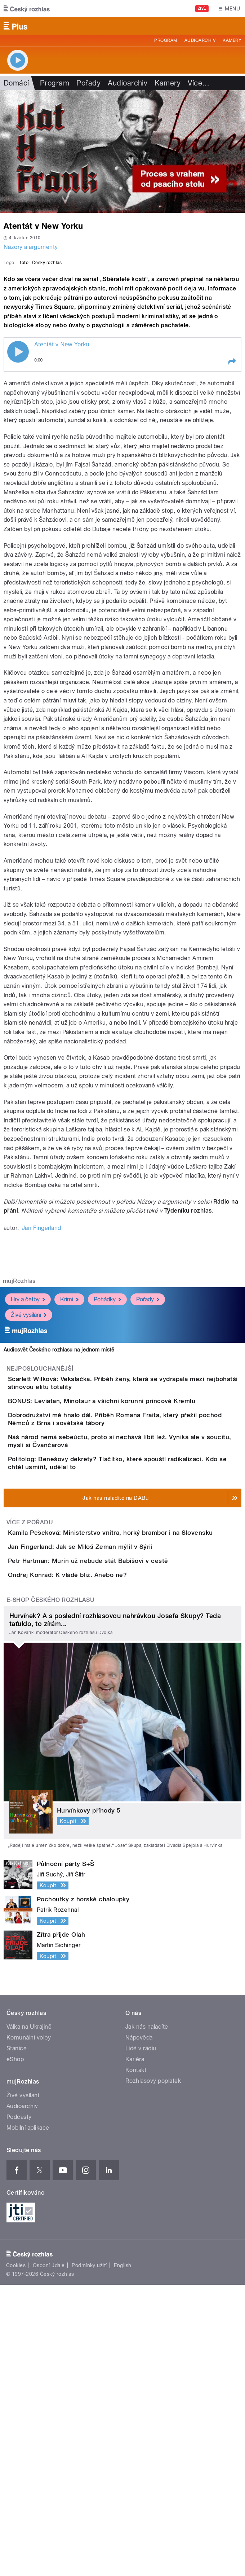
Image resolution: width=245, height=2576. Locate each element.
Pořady (88, 83)
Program (165, 40)
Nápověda (139, 2329)
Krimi (69, 1437)
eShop (15, 2350)
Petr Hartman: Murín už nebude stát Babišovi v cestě (117, 1810)
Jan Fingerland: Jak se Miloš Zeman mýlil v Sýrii (109, 1776)
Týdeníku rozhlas (188, 1348)
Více (198, 83)
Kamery (232, 40)
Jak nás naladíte (146, 2318)
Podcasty (19, 2408)
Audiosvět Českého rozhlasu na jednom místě (59, 1487)
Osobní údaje (49, 2556)
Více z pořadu (29, 1731)
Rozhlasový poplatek (153, 2372)
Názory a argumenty (31, 247)
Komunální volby (28, 2329)
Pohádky (107, 1437)
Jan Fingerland (41, 1365)
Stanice (16, 2339)
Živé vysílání (28, 1452)
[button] (231, 500)
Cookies (16, 2556)
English (122, 2556)
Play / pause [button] (18, 490)
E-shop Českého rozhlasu (50, 1891)
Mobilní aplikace (27, 2419)
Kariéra (134, 2350)
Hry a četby (28, 1437)
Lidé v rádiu (140, 2339)
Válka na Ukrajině (29, 2318)
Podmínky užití (89, 2556)
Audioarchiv (199, 40)
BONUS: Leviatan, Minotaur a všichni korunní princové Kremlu (130, 1551)
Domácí (16, 83)
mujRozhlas (19, 1418)
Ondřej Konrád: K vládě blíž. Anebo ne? (96, 1845)
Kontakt (135, 2361)
